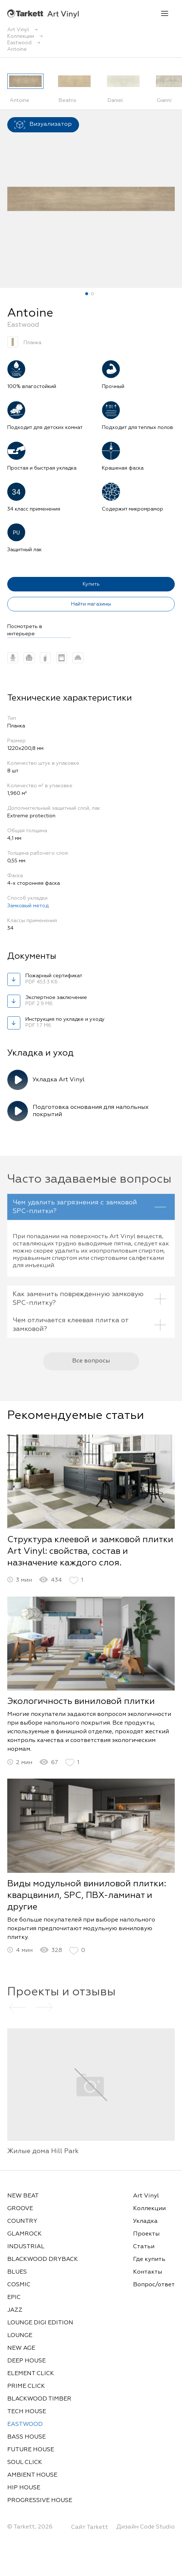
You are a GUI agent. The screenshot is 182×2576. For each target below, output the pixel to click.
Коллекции (149, 2209)
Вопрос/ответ (154, 2285)
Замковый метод (28, 905)
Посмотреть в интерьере (24, 630)
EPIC (14, 2297)
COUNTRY (22, 2221)
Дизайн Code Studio (145, 2527)
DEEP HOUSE (26, 2361)
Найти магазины (91, 604)
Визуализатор (43, 125)
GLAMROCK (24, 2234)
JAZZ (14, 2310)
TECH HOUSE (26, 2412)
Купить (91, 584)
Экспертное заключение (61, 1001)
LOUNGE (19, 2335)
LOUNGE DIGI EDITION (40, 2323)
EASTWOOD (25, 2424)
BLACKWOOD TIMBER (39, 2399)
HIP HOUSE (23, 2488)
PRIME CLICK (26, 2386)
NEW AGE (21, 2348)
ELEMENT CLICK (30, 2374)
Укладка (145, 2221)
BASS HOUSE (26, 2437)
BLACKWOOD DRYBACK (42, 2259)
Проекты (146, 2234)
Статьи (143, 2247)
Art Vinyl (43, 13)
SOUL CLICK (24, 2462)
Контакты (147, 2272)
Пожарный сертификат (61, 979)
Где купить (149, 2259)
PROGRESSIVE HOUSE (39, 2500)
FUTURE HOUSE (30, 2450)
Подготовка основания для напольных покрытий (91, 1111)
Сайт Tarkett (89, 2527)
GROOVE (20, 2209)
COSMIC (18, 2285)
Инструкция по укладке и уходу (65, 1023)
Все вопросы (91, 1368)
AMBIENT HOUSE (32, 2475)
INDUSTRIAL (26, 2247)
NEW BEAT (23, 2196)
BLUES (17, 2272)
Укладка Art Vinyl (58, 1080)
